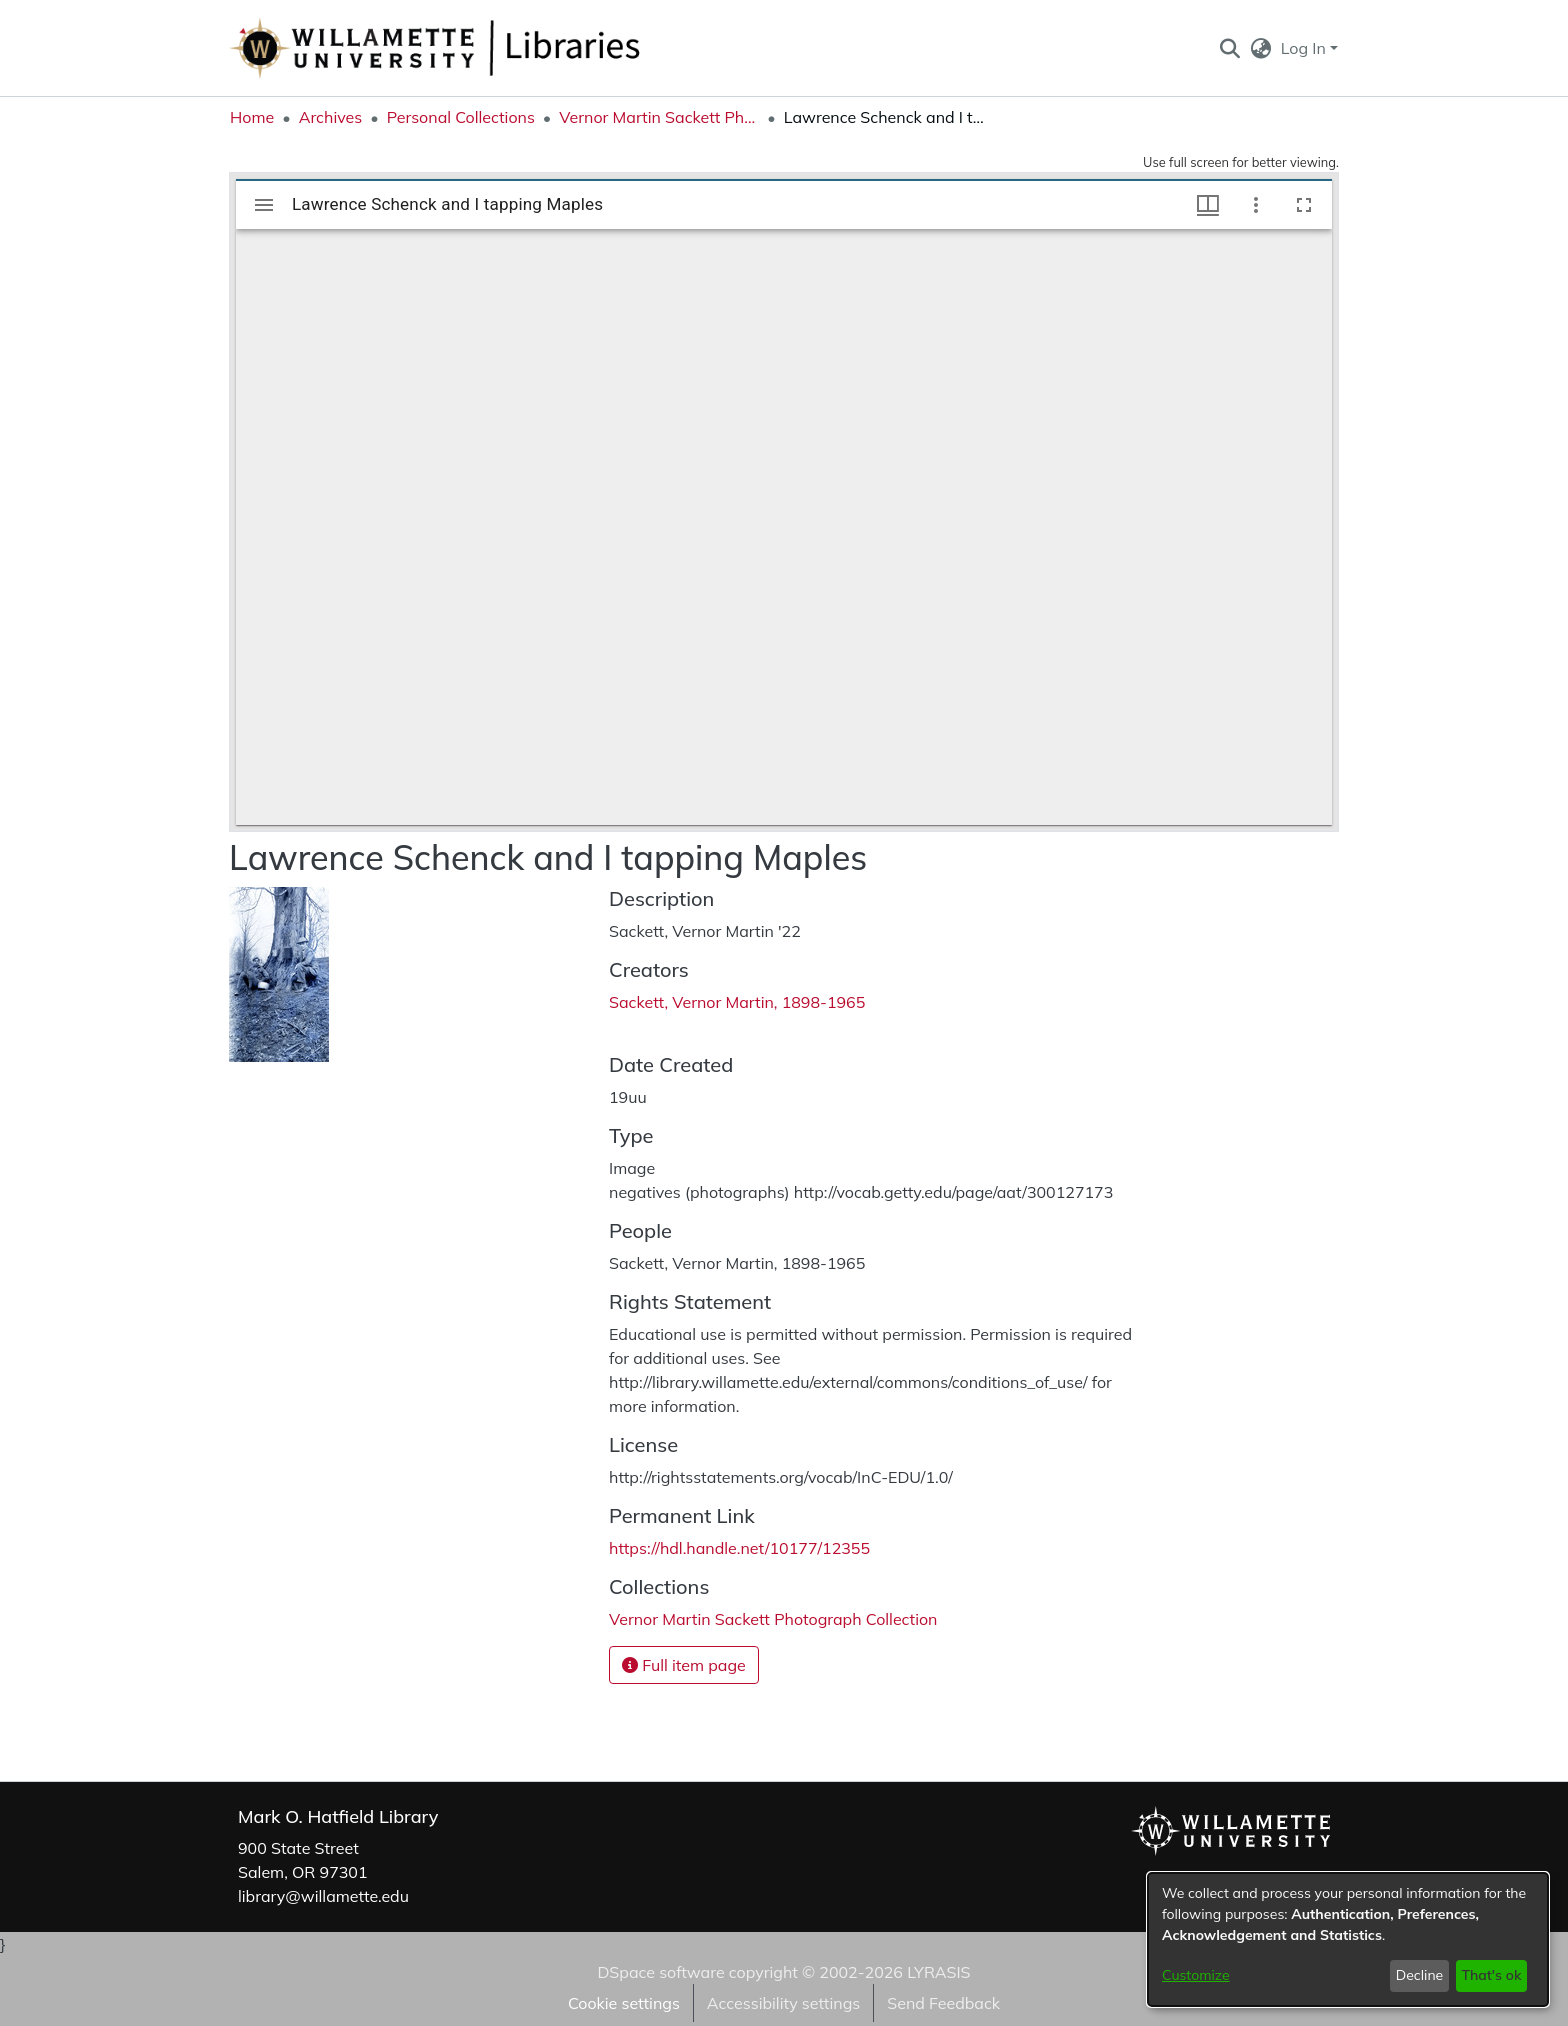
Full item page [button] (684, 1665)
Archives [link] (331, 117)
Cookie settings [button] (624, 2003)
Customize (1196, 1975)
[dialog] (1348, 1939)
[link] (773, 1619)
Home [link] (252, 117)
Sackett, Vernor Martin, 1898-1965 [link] (737, 1002)
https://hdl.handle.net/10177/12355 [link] (739, 1548)
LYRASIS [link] (938, 1972)
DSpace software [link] (660, 1972)
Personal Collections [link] (461, 117)
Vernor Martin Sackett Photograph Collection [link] (659, 117)
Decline (1420, 1975)
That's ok (1491, 1975)
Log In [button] (1305, 48)
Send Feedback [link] (943, 2003)
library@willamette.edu (323, 1896)
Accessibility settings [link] (783, 2003)
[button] (1229, 48)
